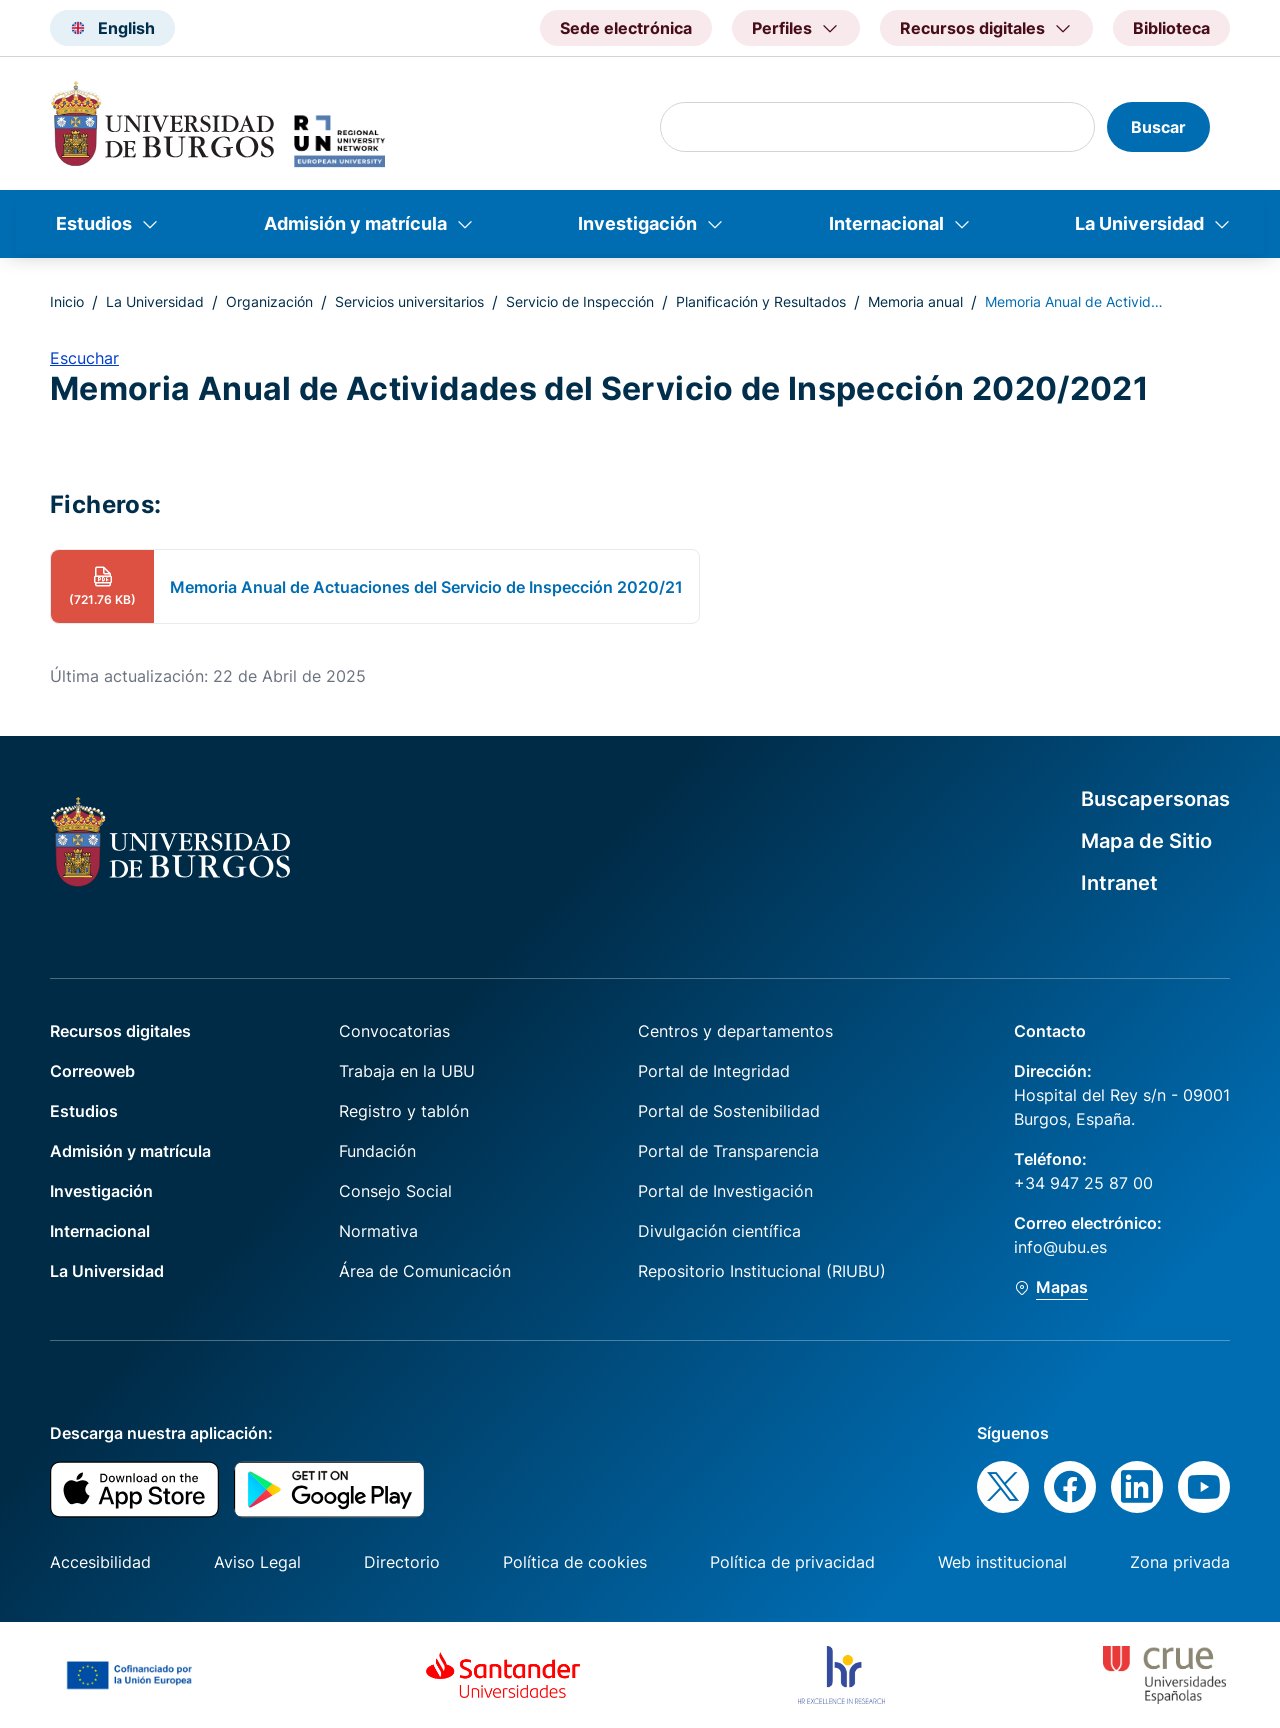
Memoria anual (915, 301)
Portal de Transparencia (728, 1151)
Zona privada (1180, 1562)
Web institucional (1002, 1562)
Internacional (886, 223)
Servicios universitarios (409, 301)
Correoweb (92, 1071)
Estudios (94, 223)
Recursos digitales (120, 1031)
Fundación (377, 1151)
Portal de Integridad (714, 1071)
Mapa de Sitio (1146, 841)
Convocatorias (394, 1031)
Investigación (637, 223)
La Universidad (1139, 223)
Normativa (378, 1231)
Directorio (402, 1562)
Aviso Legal (257, 1562)
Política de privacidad (792, 1562)
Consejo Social (395, 1191)
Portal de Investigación (725, 1191)
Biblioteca (1171, 28)
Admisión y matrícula (355, 223)
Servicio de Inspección (580, 301)
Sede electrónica (626, 28)
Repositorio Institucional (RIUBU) (762, 1271)
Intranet (1119, 883)
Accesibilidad (100, 1562)
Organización (269, 301)
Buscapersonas (1155, 799)
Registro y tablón (404, 1111)
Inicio (67, 301)
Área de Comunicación (425, 1271)
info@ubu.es (1060, 1247)
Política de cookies (575, 1562)
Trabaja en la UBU (407, 1071)
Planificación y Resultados (761, 301)
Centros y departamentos (735, 1031)
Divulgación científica (719, 1231)
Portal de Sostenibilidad (729, 1111)
